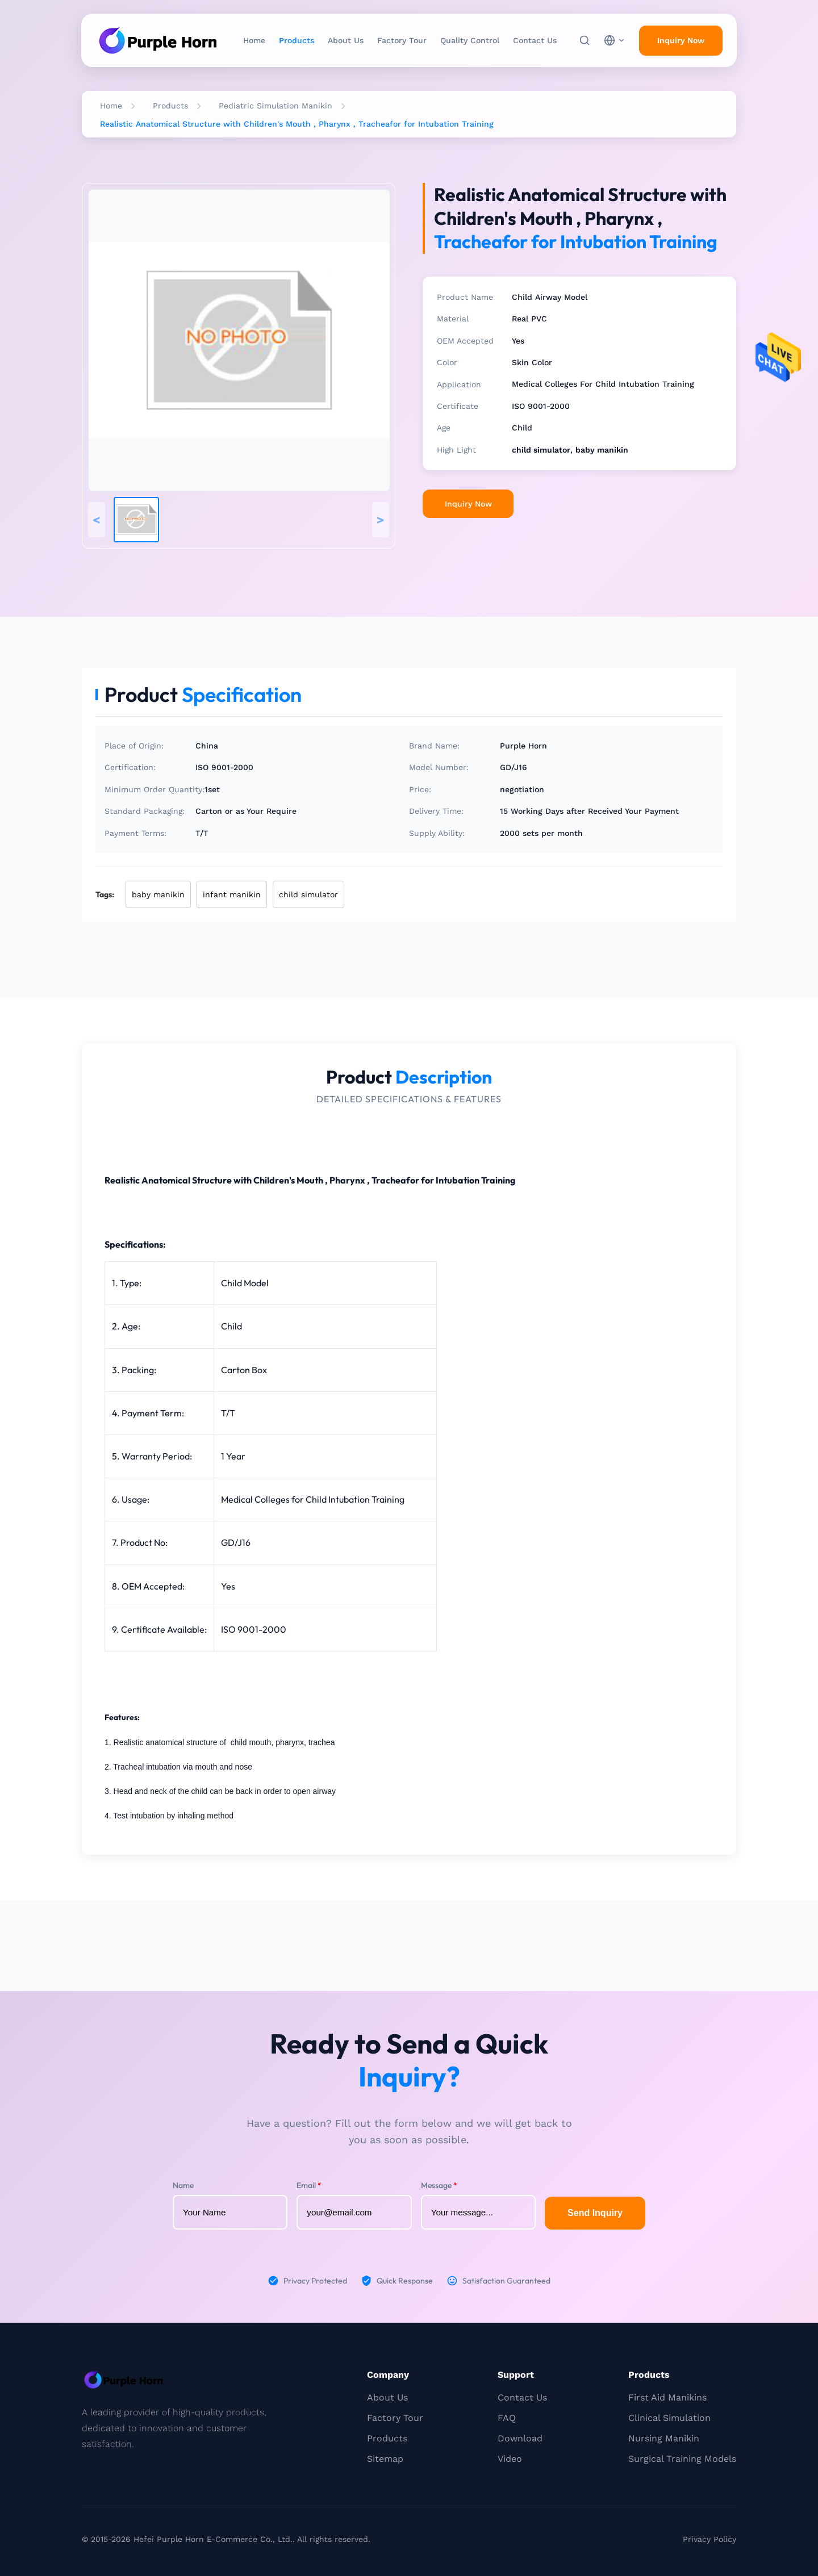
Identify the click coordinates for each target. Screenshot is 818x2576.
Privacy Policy (709, 2539)
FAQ (507, 2417)
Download (520, 2438)
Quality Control (469, 40)
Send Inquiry (595, 2213)
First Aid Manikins (667, 2397)
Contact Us (535, 40)
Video (510, 2458)
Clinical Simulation (669, 2417)
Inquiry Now (468, 503)
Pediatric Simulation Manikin (275, 105)
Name (183, 2185)
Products (296, 40)
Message (439, 2185)
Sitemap (385, 2458)
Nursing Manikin (663, 2438)
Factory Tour (402, 40)
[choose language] (614, 40)
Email (309, 2185)
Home (254, 40)
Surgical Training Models (682, 2458)
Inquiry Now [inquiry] (680, 40)
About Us (346, 40)
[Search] (584, 40)
